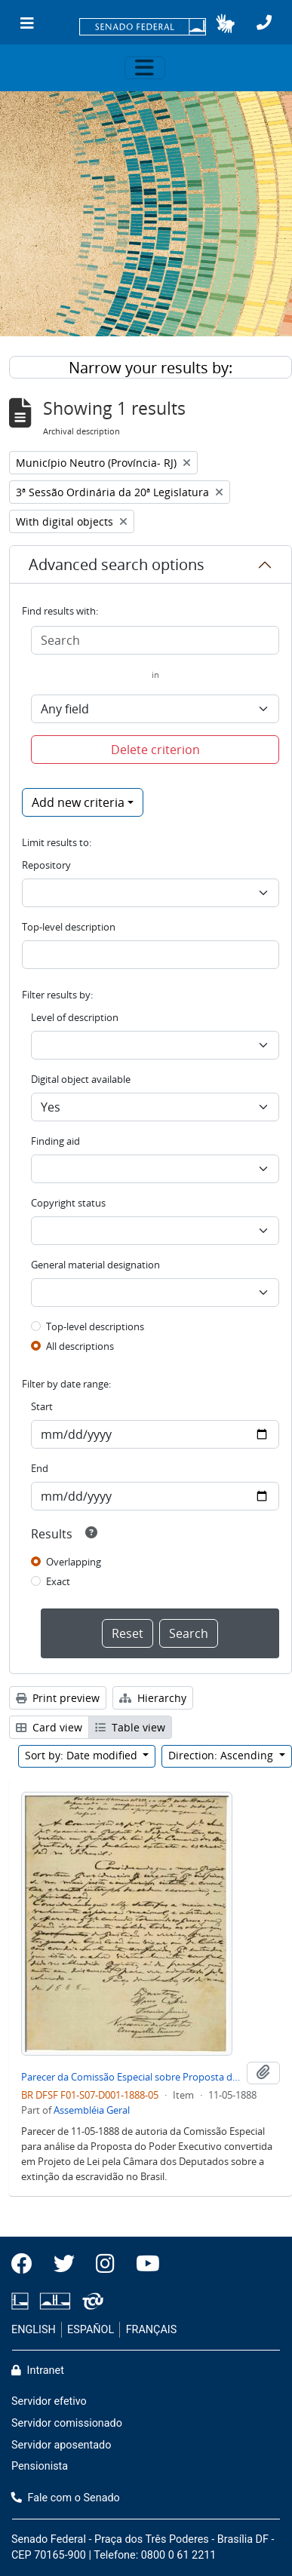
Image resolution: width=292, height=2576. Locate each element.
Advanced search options (116, 564)
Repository (46, 865)
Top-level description (68, 927)
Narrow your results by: (150, 367)
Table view (130, 1727)
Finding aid (55, 1141)
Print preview (58, 1698)
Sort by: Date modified (82, 1755)
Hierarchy (152, 1698)
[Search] (155, 640)
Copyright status (68, 1203)
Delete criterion (155, 749)
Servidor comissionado (66, 2423)
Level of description (74, 1017)
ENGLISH (33, 2329)
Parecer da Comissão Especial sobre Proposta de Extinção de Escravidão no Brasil (131, 2077)
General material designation (95, 1264)
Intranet (37, 2370)
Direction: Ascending (222, 1755)
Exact (58, 1581)
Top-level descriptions (95, 1326)
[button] (225, 23)
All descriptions (80, 1346)
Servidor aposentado (61, 2445)
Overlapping (73, 1562)
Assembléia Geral (92, 2110)
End (39, 1468)
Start (42, 1406)
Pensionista (39, 2466)
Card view (49, 1727)
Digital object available (81, 1079)
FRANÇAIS (151, 2329)
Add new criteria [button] (78, 802)
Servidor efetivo (49, 2401)
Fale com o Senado (65, 2498)
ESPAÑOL (90, 2329)
